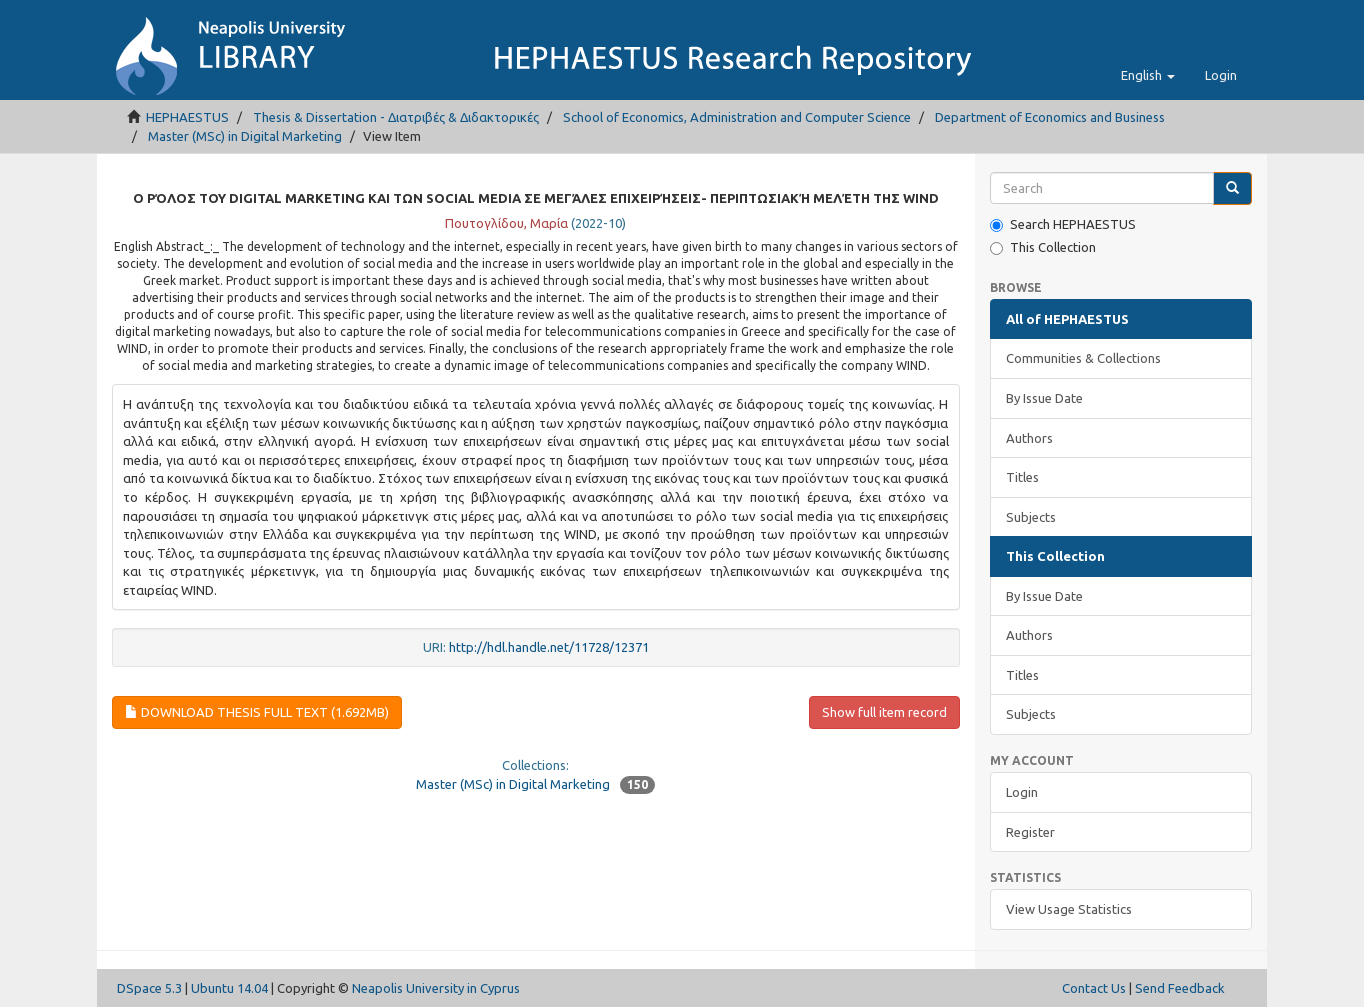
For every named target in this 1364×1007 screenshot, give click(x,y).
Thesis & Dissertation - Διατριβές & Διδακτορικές (396, 117)
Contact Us (1094, 988)
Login (1022, 792)
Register (1030, 832)
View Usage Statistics (1069, 909)
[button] (1148, 75)
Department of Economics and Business (1050, 117)
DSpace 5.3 (149, 988)
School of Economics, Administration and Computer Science (737, 117)
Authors (1029, 438)
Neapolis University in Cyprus (436, 988)
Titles (1022, 477)
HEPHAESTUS (187, 117)
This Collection (1043, 247)
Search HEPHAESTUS (1063, 224)
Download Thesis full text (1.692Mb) (257, 712)
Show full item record (884, 712)
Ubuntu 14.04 (229, 988)
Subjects (1031, 517)
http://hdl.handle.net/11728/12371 (549, 647)
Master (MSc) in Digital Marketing (245, 136)
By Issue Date (1044, 398)
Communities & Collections (1083, 358)
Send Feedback (1180, 988)
